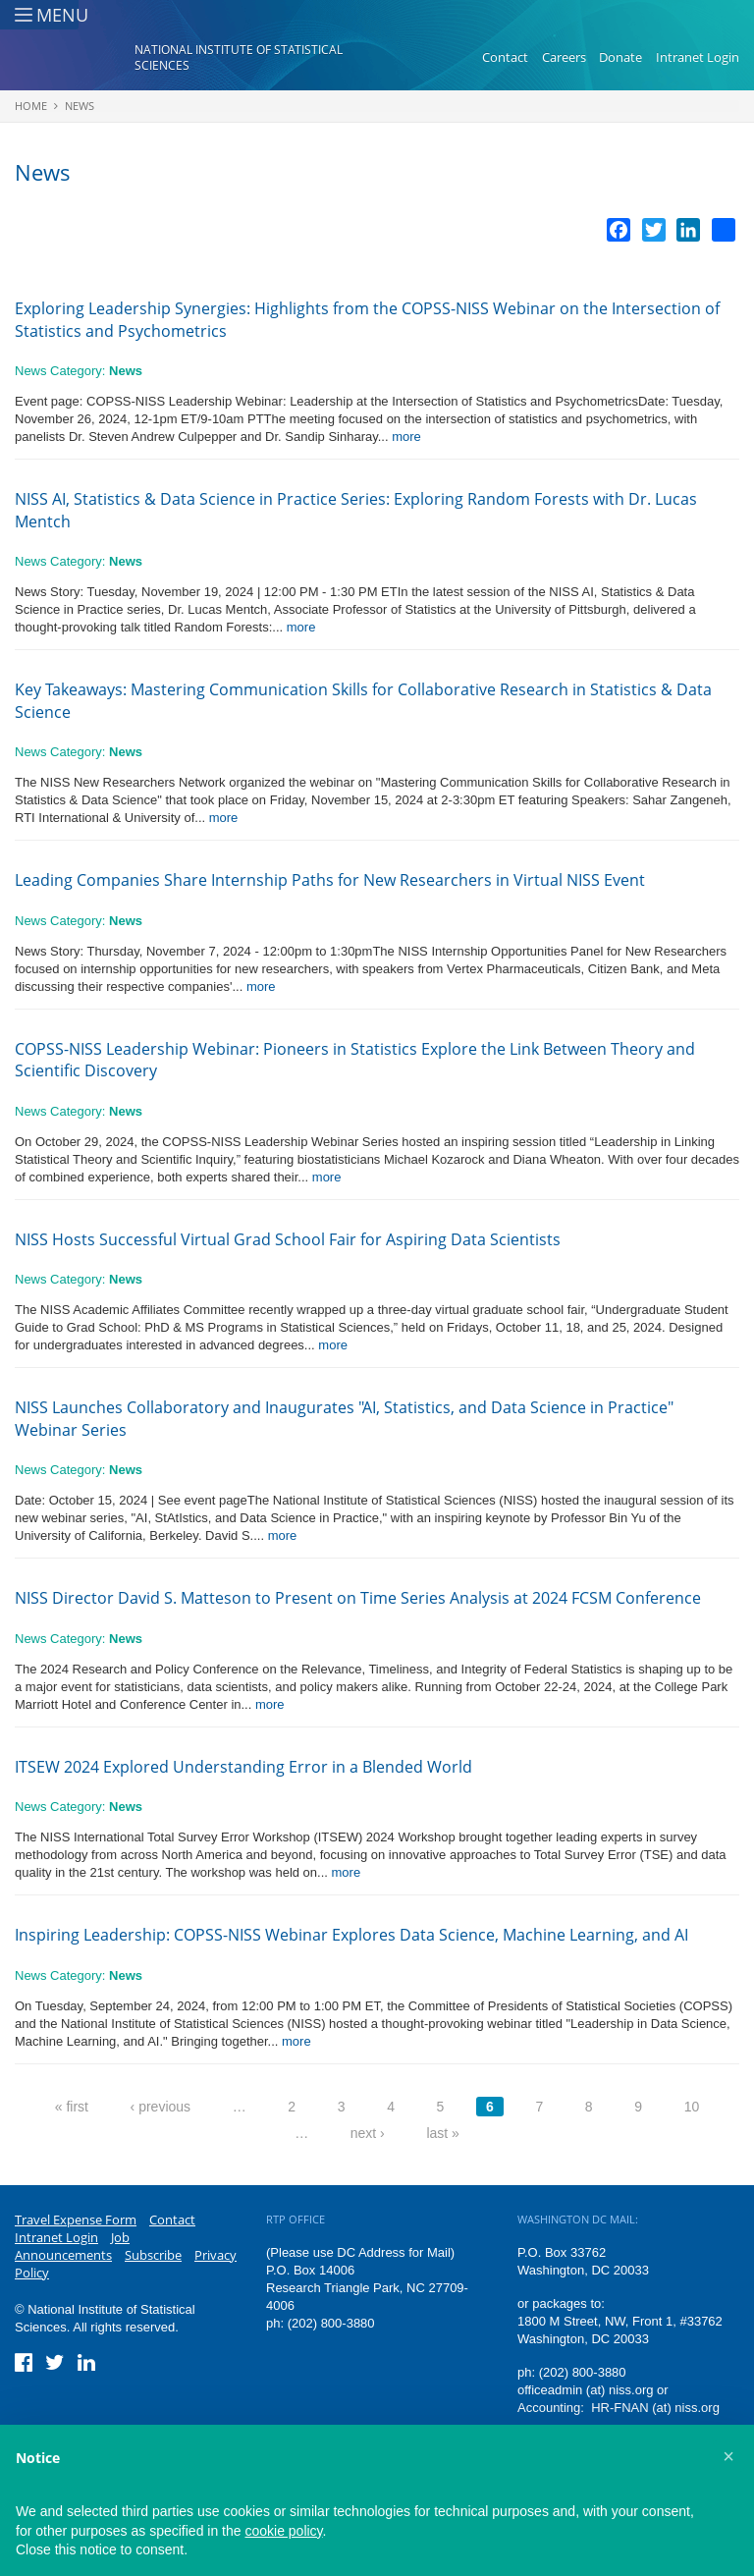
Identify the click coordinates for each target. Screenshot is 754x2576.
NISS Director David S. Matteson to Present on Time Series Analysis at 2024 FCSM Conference (358, 1598)
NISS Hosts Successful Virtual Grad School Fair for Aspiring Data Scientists (288, 1239)
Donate (620, 57)
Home (31, 105)
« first (71, 2106)
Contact (505, 57)
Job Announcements (72, 2246)
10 (692, 2106)
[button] (728, 2456)
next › (367, 2133)
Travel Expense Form (75, 2219)
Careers (564, 57)
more (406, 436)
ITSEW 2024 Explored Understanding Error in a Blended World (243, 1767)
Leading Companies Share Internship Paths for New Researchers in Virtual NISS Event (330, 880)
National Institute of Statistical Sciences (239, 57)
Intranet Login (697, 57)
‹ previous (160, 2106)
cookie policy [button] (283, 2531)
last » (442, 2133)
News (79, 105)
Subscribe (153, 2255)
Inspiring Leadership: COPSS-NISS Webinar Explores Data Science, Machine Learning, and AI (351, 1935)
